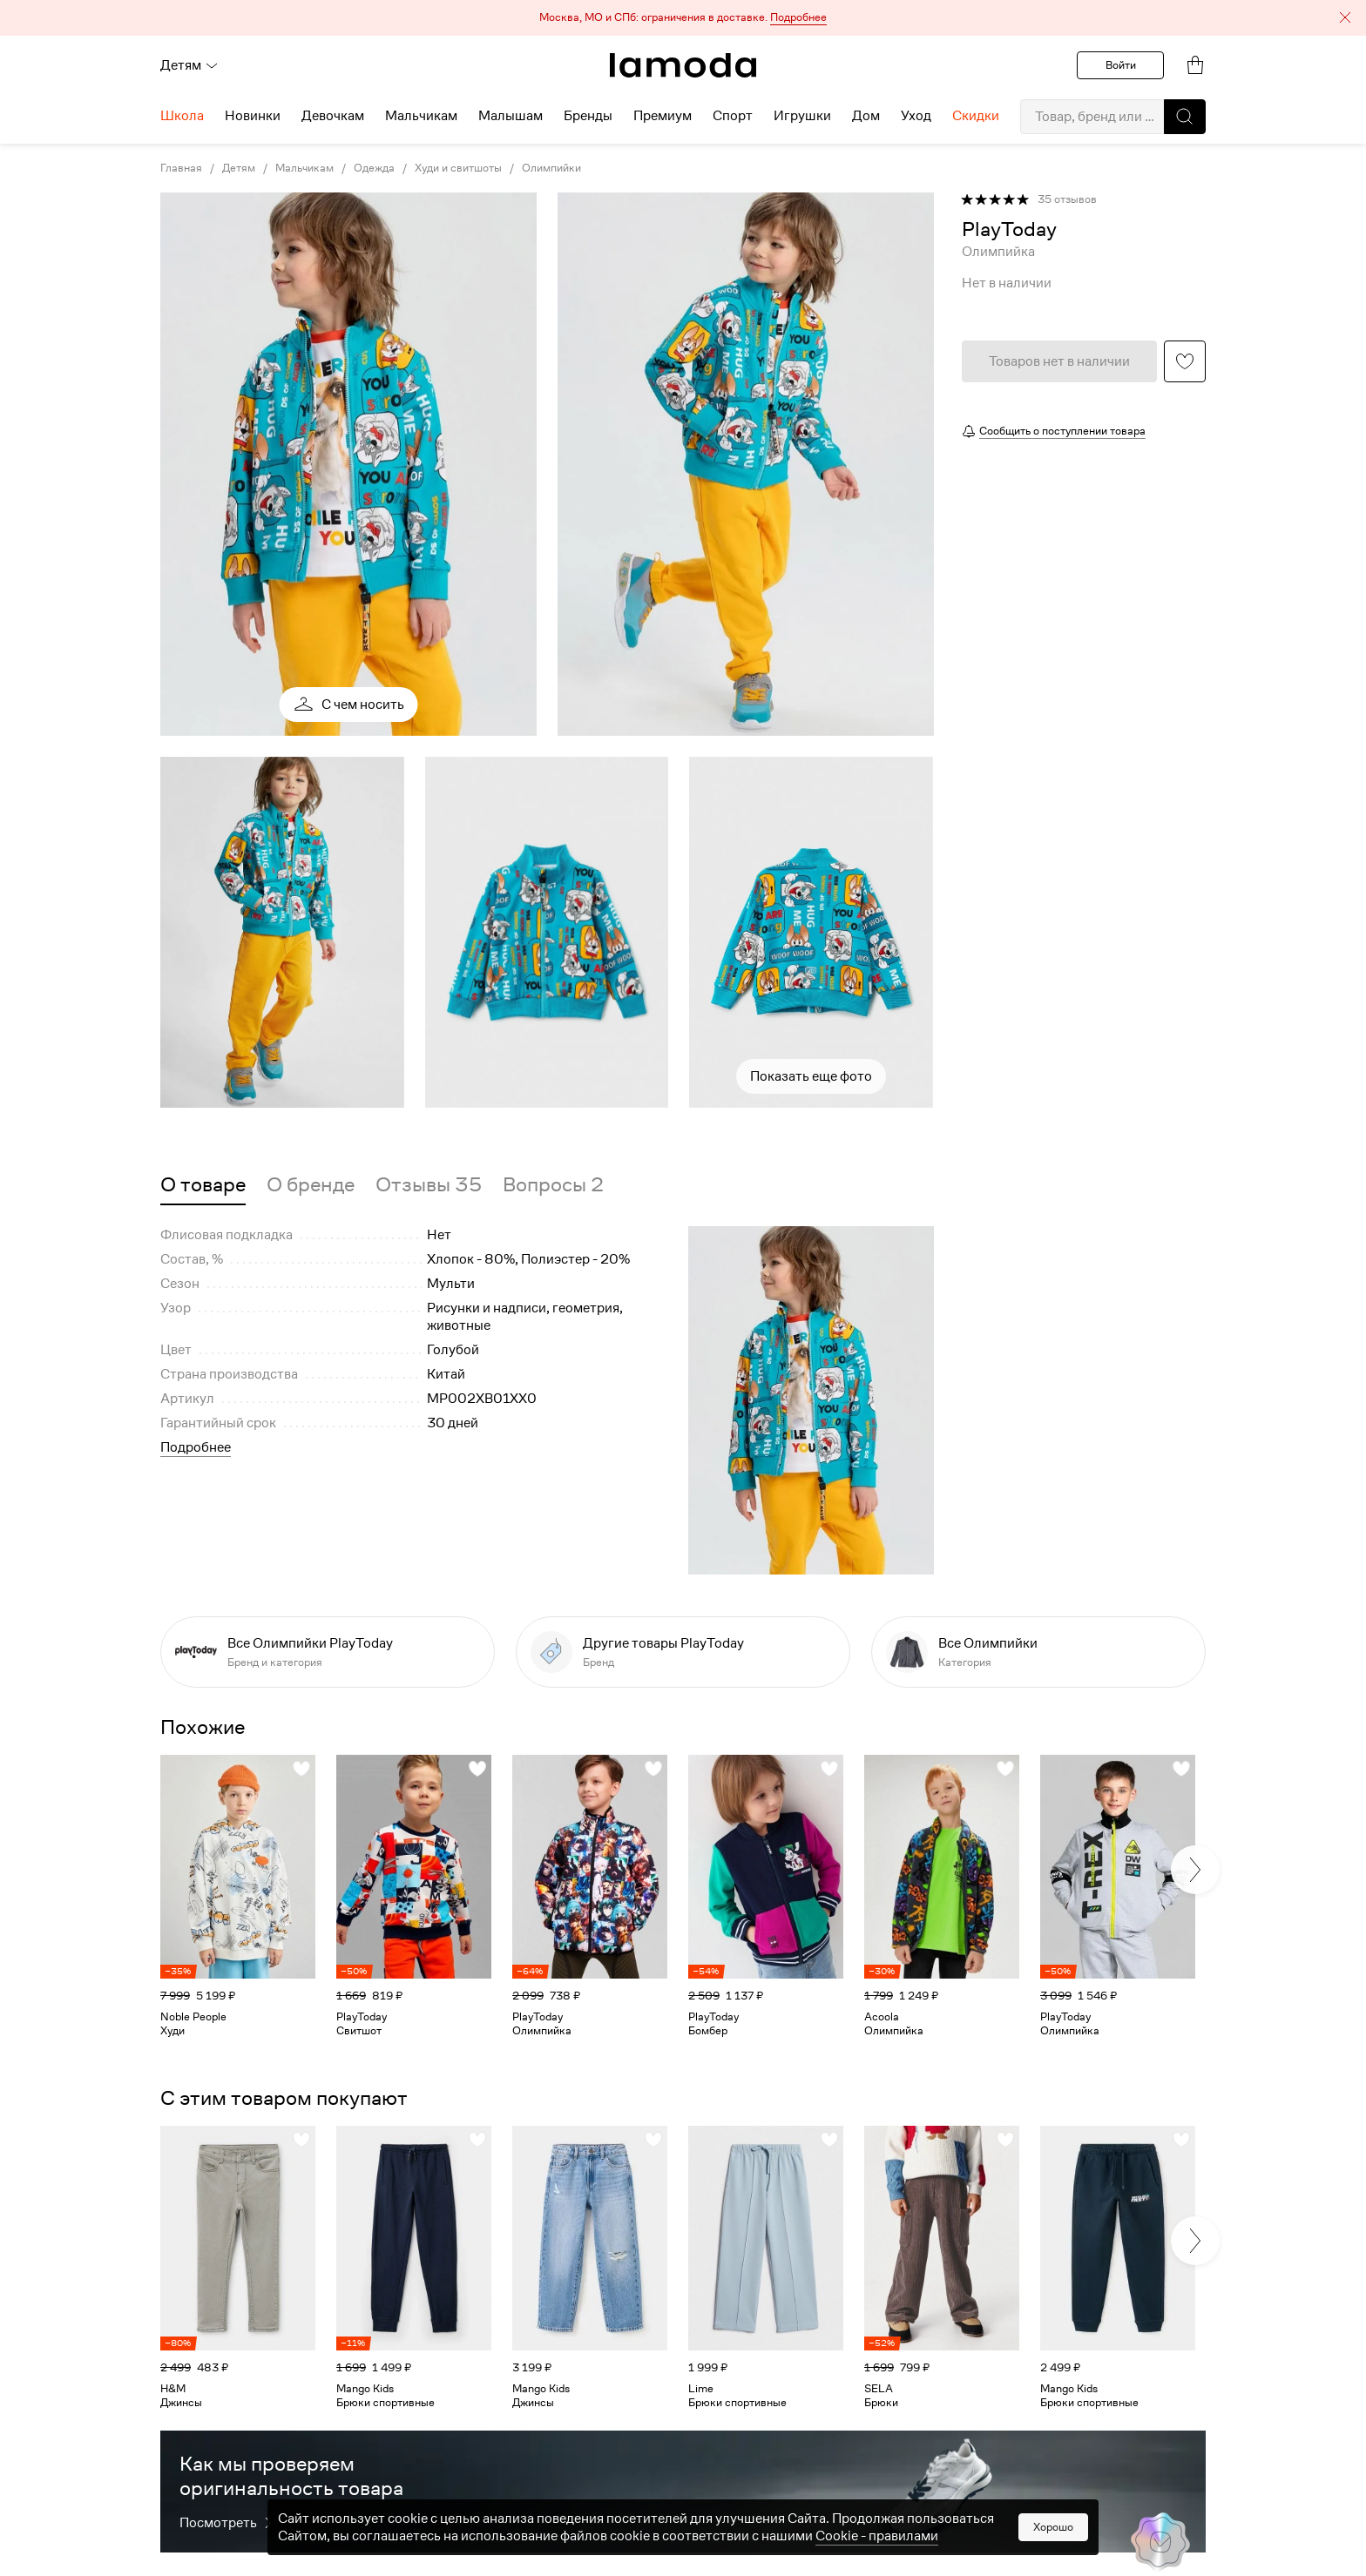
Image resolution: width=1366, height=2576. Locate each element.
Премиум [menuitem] (662, 116)
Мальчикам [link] (304, 168)
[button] (683, 18)
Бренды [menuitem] (588, 116)
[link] (683, 65)
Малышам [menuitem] (510, 116)
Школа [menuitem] (182, 116)
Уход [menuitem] (916, 116)
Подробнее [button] (195, 1447)
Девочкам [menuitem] (332, 116)
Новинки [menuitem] (253, 116)
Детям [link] (238, 168)
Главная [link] (181, 168)
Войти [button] (1121, 64)
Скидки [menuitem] (975, 116)
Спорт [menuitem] (733, 116)
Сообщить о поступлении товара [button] (1062, 430)
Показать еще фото (811, 1076)
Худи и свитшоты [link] (458, 168)
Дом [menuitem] (866, 116)
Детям (189, 65)
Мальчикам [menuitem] (421, 116)
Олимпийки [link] (551, 168)
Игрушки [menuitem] (802, 116)
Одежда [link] (374, 168)
